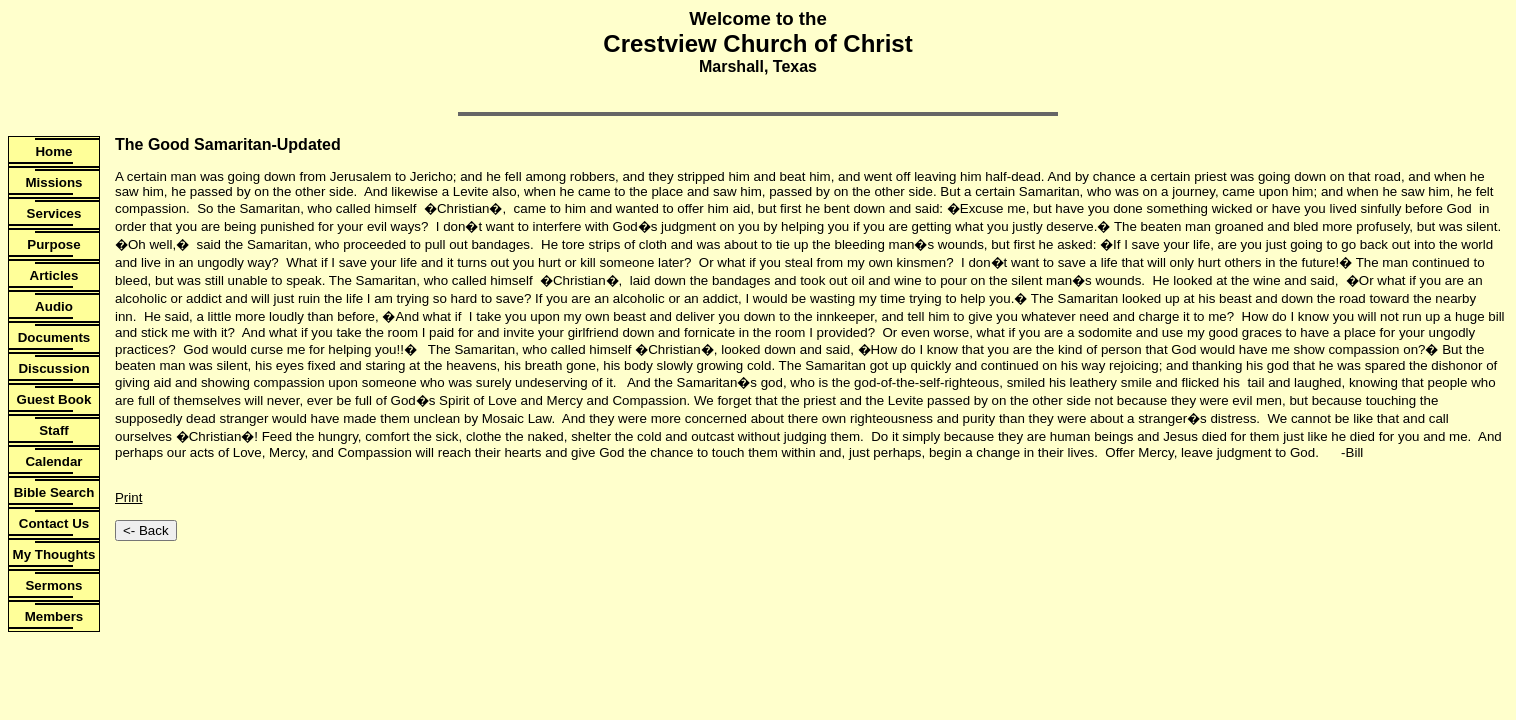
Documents (54, 337)
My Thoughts (54, 554)
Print (128, 497)
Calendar (53, 461)
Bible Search (54, 492)
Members (54, 616)
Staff (54, 430)
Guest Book (54, 399)
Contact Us (54, 523)
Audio (54, 306)
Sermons (53, 585)
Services (54, 213)
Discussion (53, 368)
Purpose (53, 244)
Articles (54, 275)
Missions (53, 182)
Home (53, 151)
